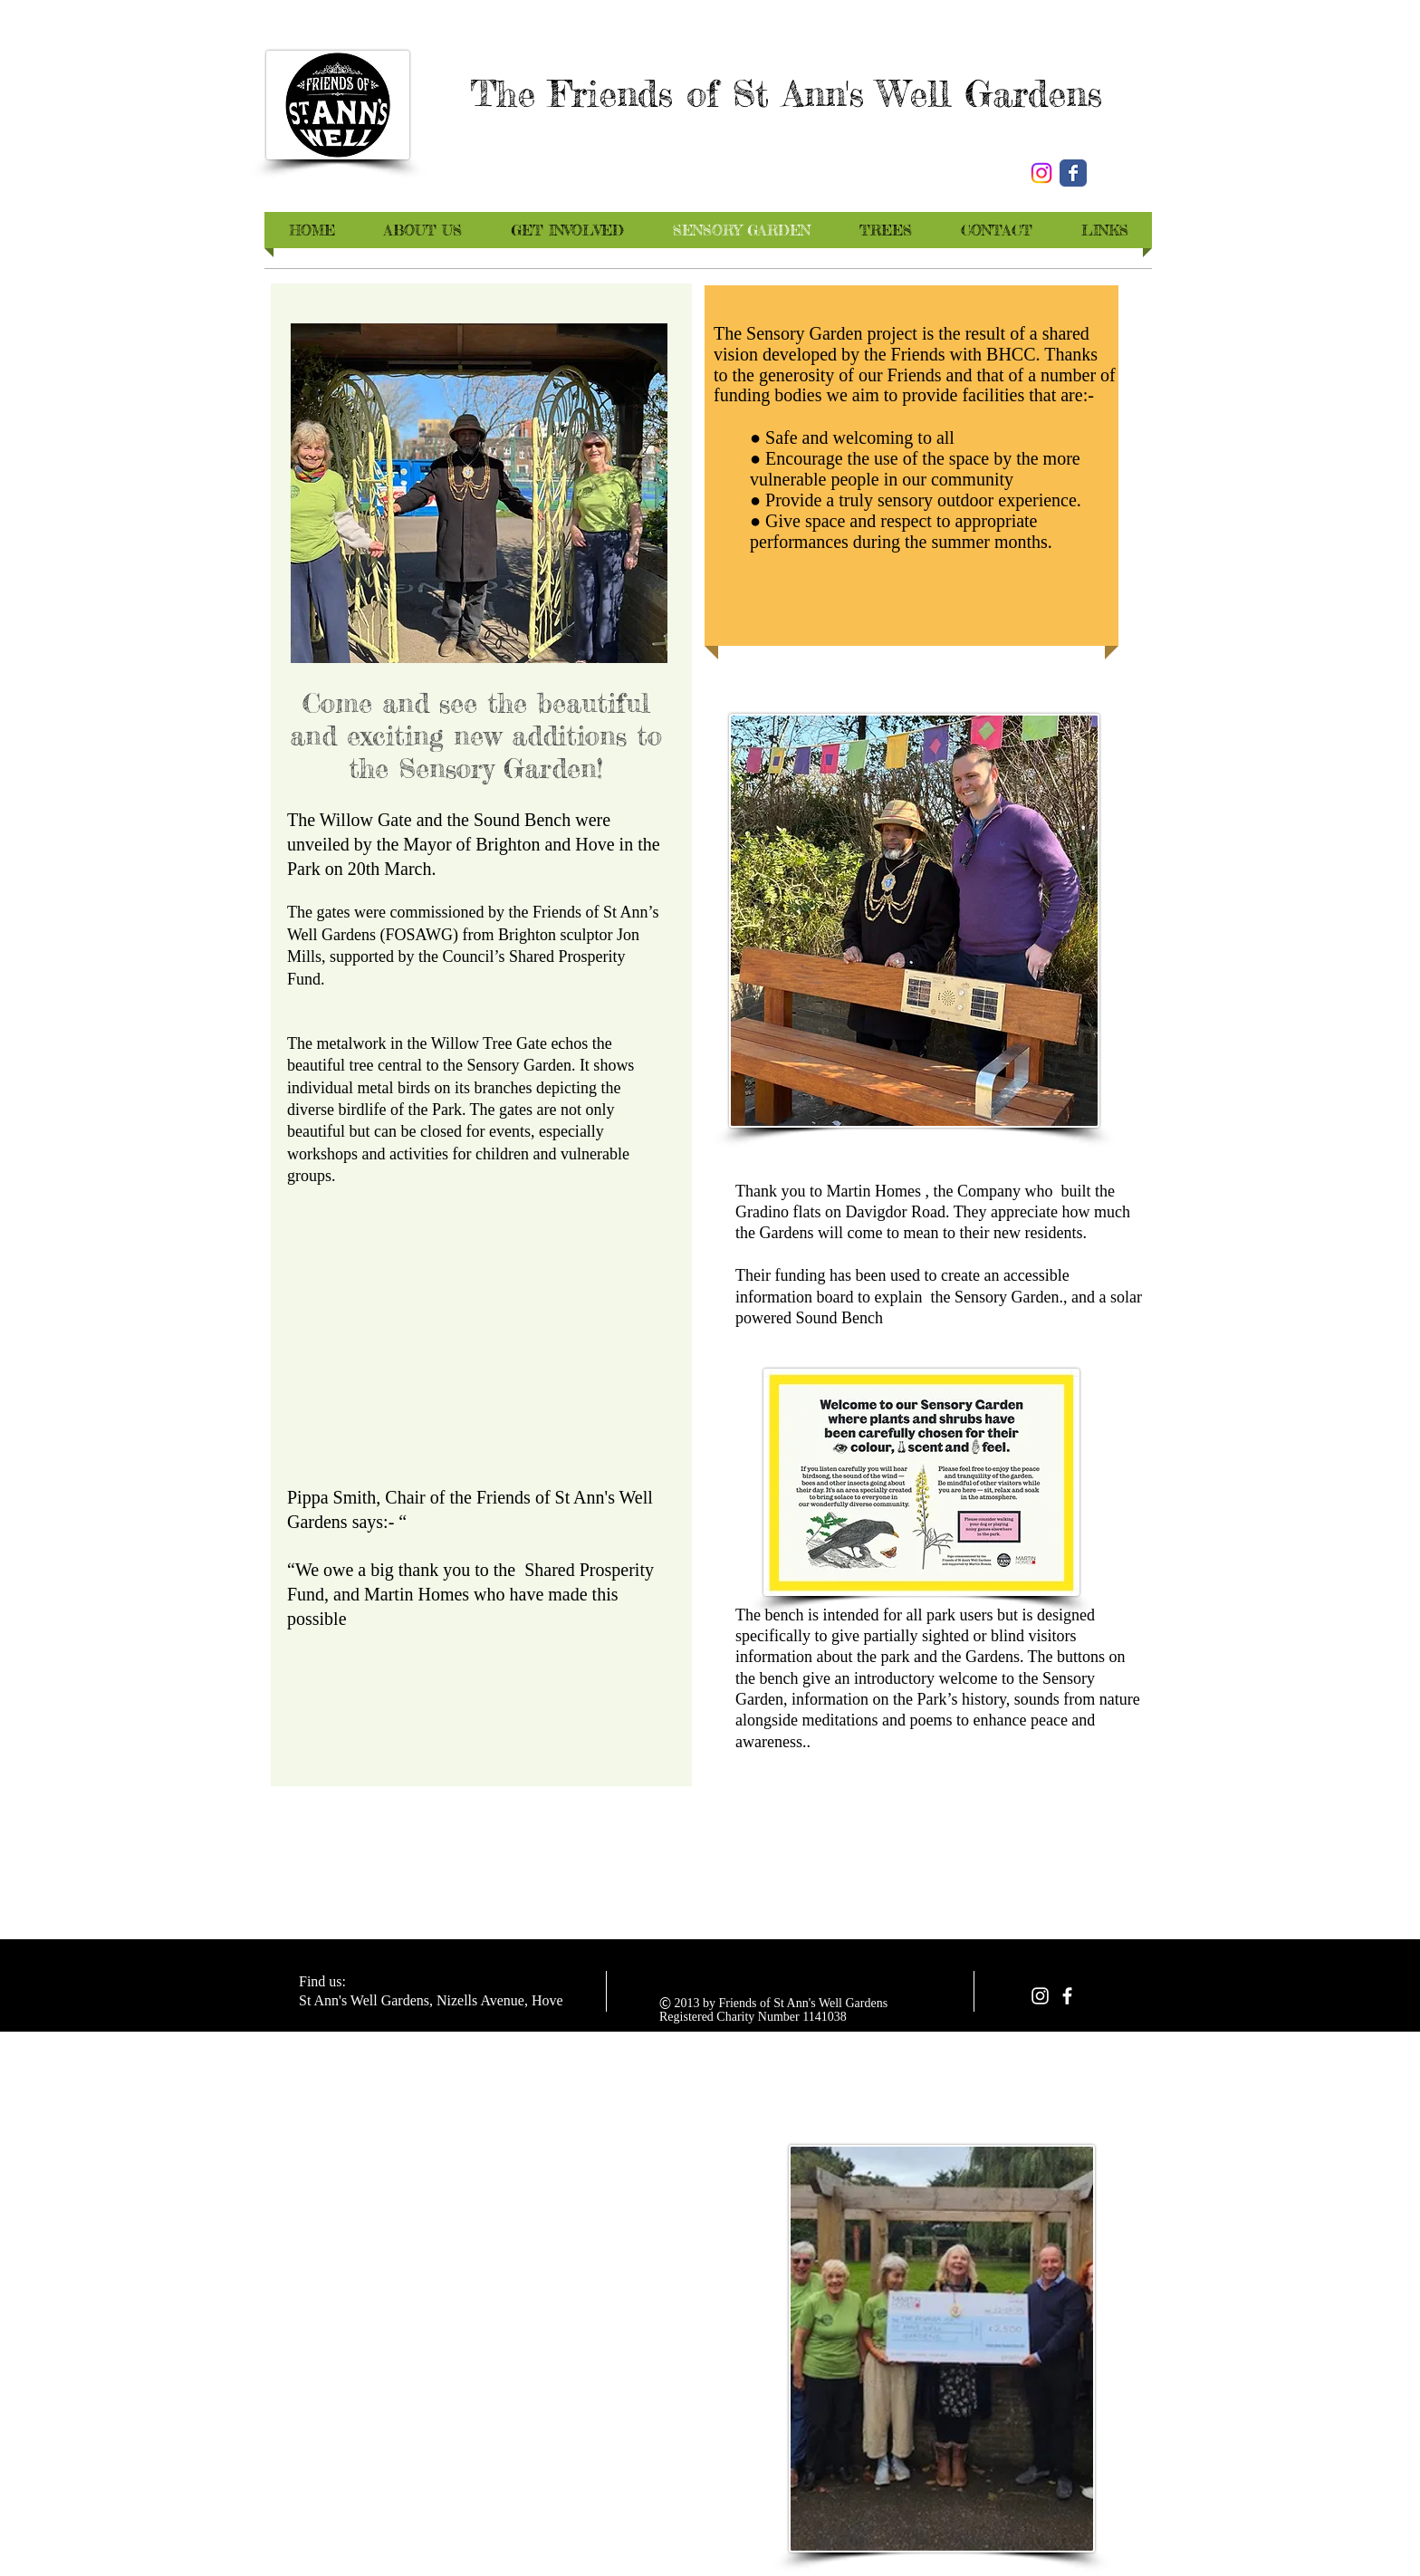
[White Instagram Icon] (1040, 1996)
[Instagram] (1041, 173)
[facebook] (1067, 1996)
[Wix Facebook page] (1073, 173)
